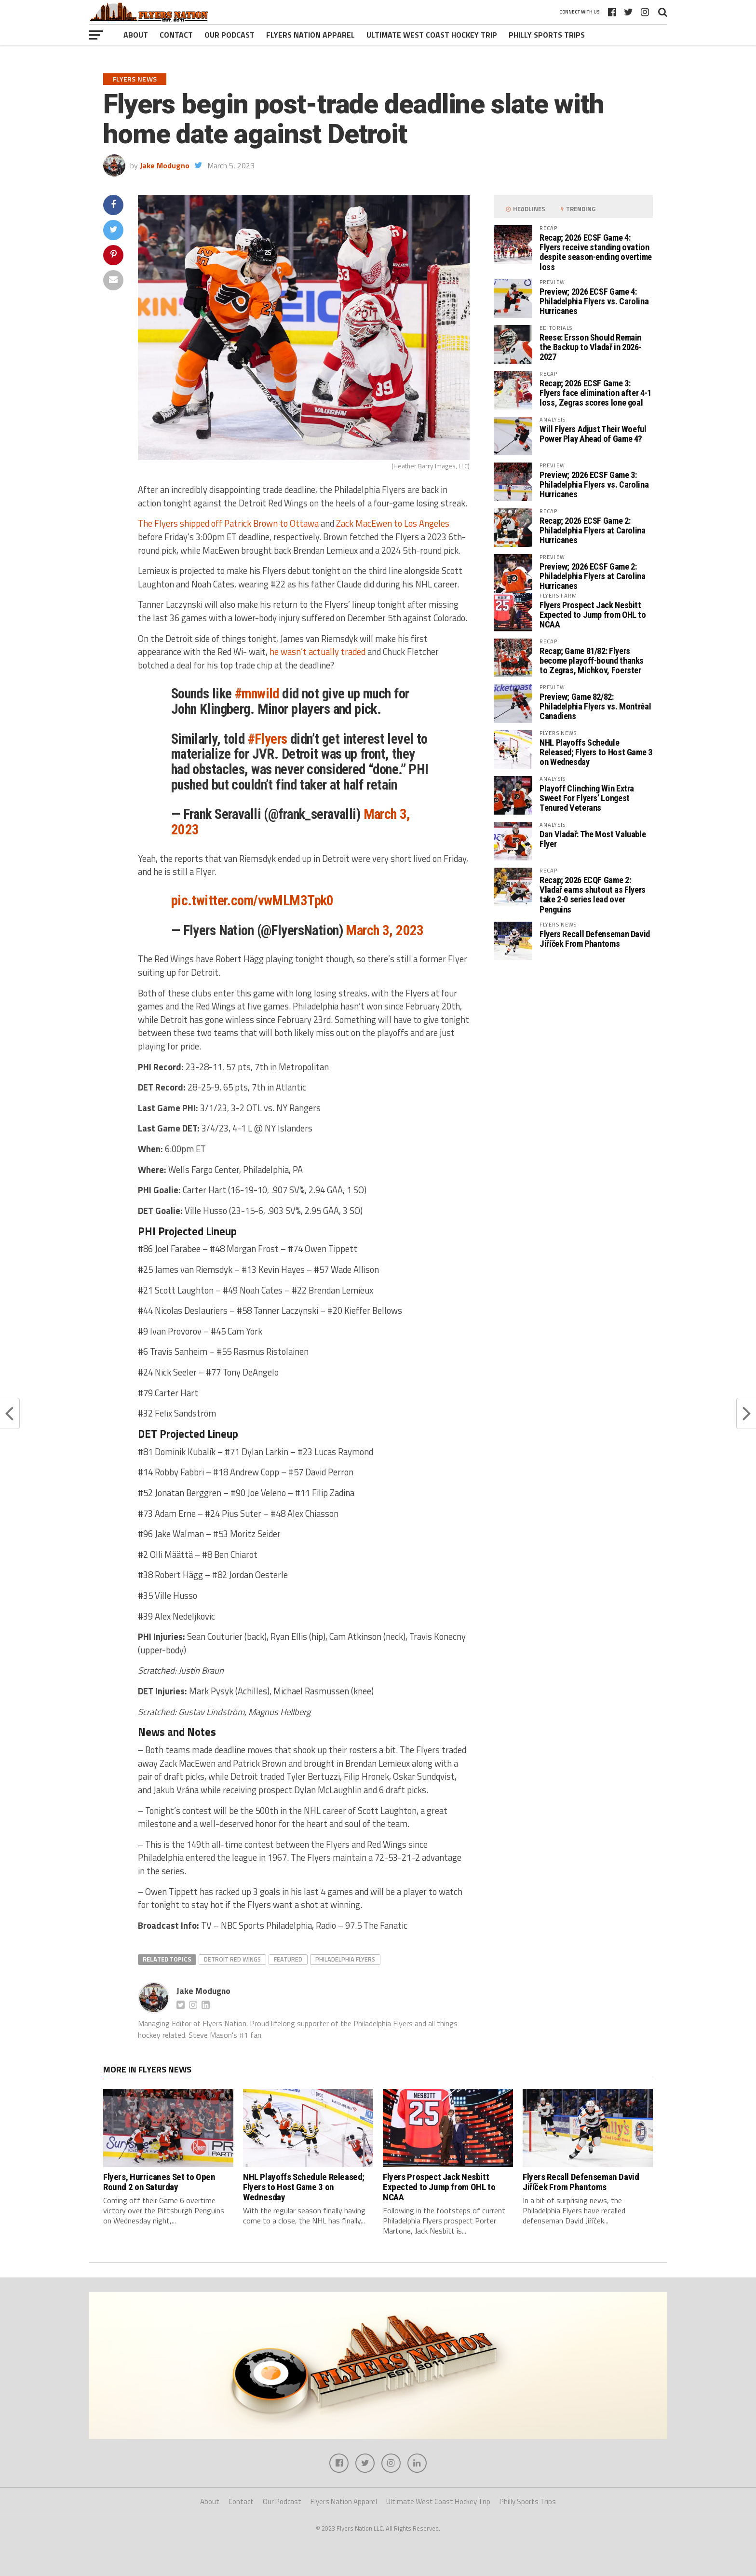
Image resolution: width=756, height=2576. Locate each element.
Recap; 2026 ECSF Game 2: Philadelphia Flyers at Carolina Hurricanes (593, 530)
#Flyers (267, 739)
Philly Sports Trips (547, 35)
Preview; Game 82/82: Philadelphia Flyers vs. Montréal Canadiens (595, 706)
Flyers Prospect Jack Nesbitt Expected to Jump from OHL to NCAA (593, 614)
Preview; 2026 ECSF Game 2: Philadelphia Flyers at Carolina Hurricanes (593, 576)
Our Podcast (229, 35)
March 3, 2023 (385, 930)
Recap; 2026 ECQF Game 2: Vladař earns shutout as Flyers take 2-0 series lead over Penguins (593, 894)
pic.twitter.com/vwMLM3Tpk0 (252, 900)
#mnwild (257, 693)
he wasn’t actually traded (317, 651)
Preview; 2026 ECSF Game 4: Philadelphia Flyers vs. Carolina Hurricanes (594, 301)
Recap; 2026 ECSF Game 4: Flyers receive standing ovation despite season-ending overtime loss (596, 252)
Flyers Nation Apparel (310, 35)
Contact (176, 35)
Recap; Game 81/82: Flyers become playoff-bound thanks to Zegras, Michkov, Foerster (592, 660)
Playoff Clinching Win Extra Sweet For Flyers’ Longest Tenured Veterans (587, 798)
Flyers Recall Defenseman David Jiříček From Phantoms (595, 939)
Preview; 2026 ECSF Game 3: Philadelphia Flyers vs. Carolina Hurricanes (594, 484)
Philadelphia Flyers (345, 1959)
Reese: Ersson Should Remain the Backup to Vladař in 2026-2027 (590, 347)
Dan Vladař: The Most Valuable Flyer (593, 839)
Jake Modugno (164, 165)
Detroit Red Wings (232, 1959)
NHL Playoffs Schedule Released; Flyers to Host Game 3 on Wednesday (596, 752)
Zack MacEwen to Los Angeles (392, 523)
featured (288, 1959)
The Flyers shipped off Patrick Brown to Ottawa (228, 523)
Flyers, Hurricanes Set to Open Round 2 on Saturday (159, 2182)
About (135, 35)
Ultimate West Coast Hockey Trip (431, 35)
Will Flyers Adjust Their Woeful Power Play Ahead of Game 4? (593, 434)
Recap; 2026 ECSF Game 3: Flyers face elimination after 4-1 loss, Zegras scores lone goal (595, 393)
